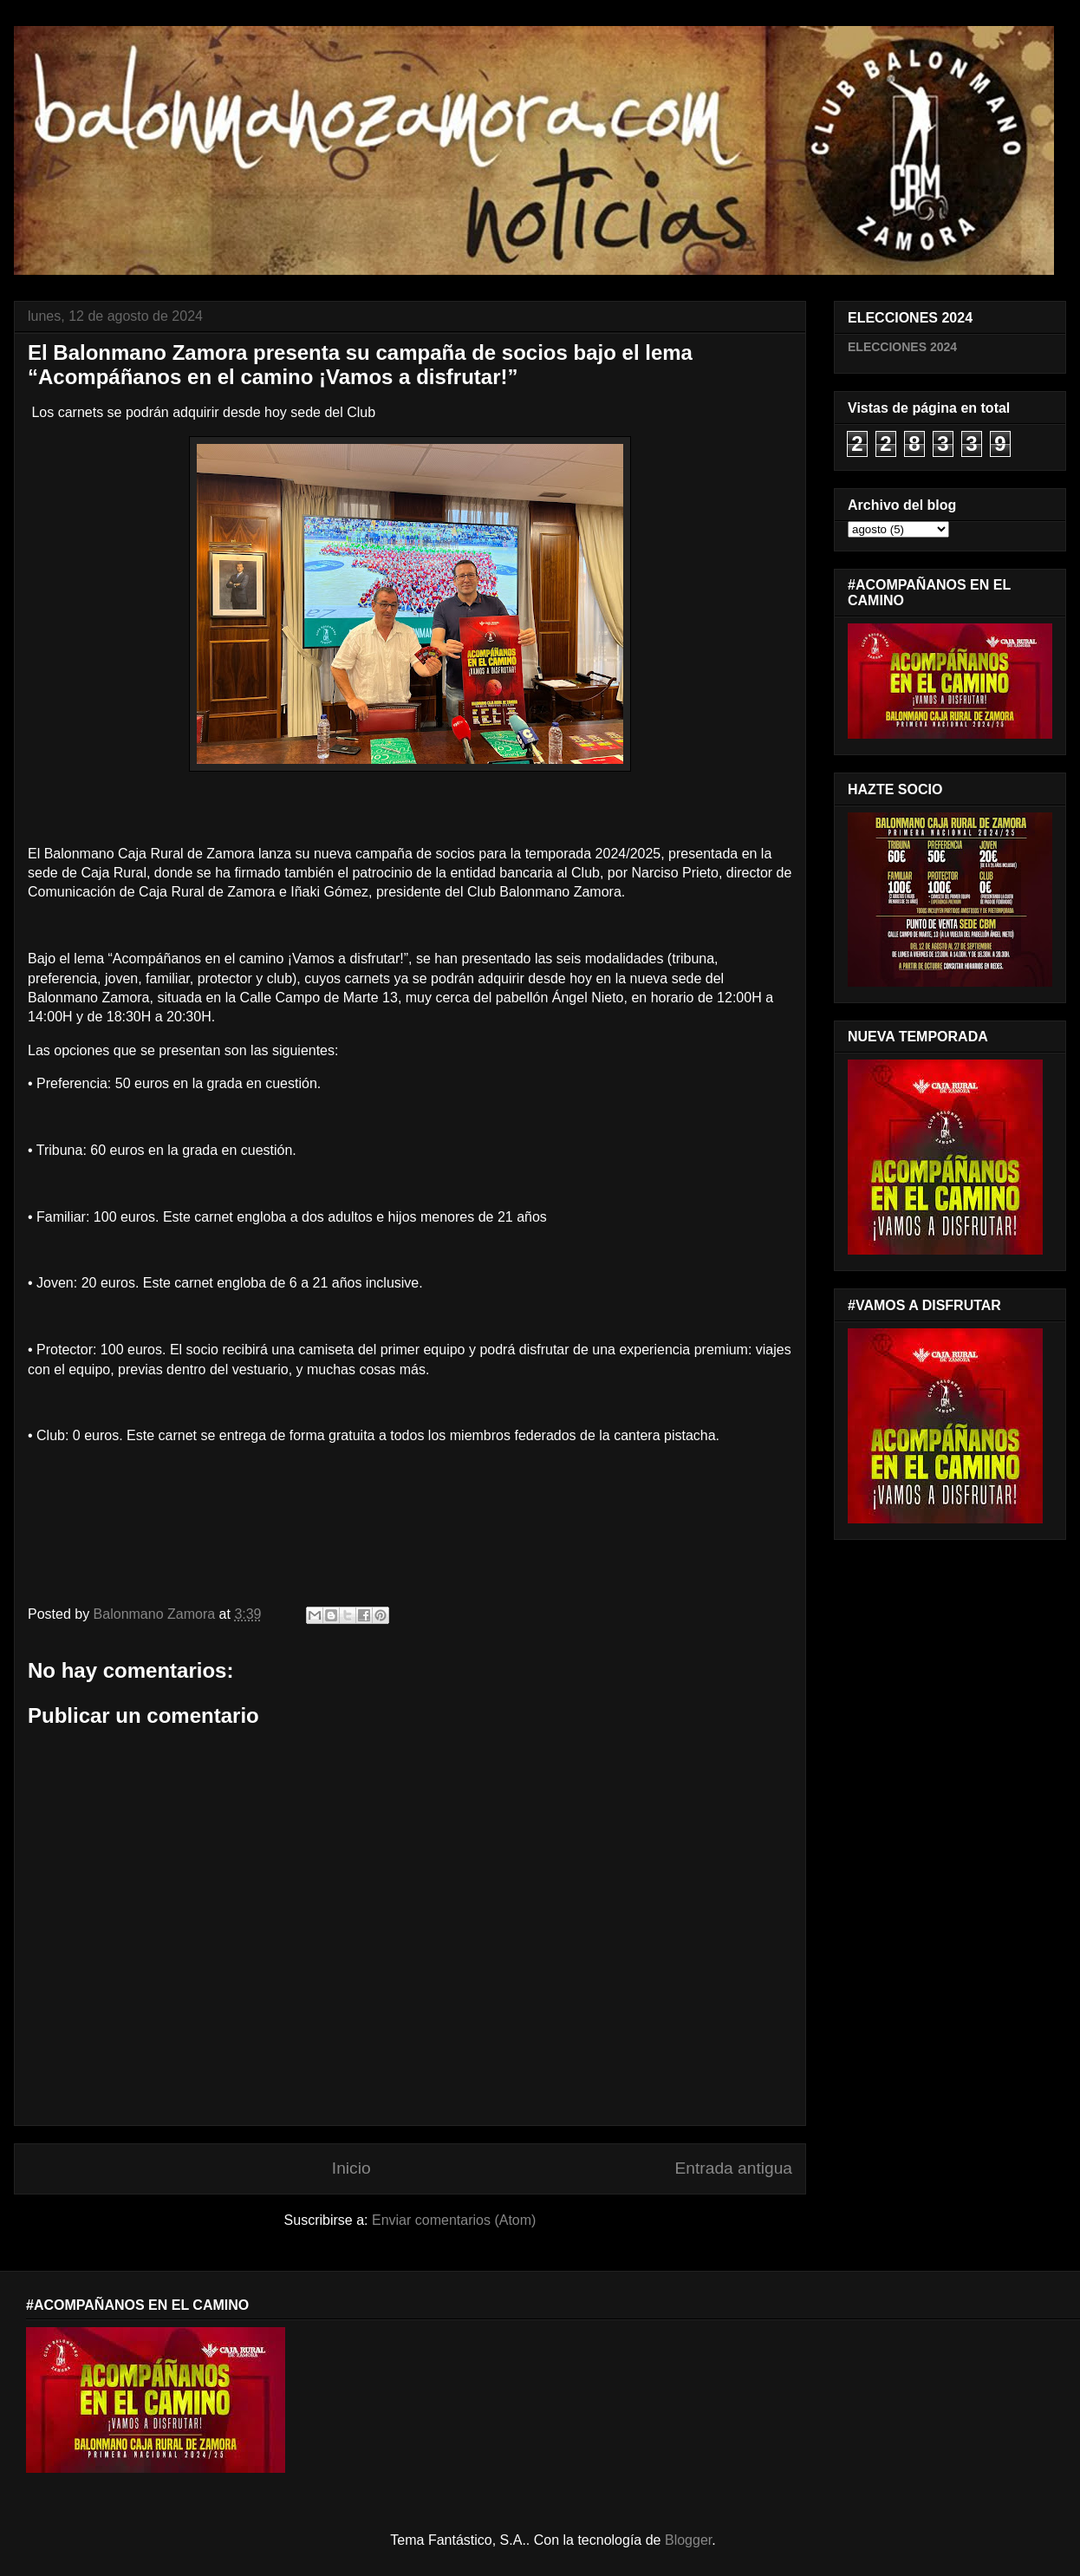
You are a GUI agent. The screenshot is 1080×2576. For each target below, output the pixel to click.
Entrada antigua (733, 2168)
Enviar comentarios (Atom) (454, 2220)
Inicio (351, 2168)
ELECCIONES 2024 (902, 347)
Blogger (688, 2540)
